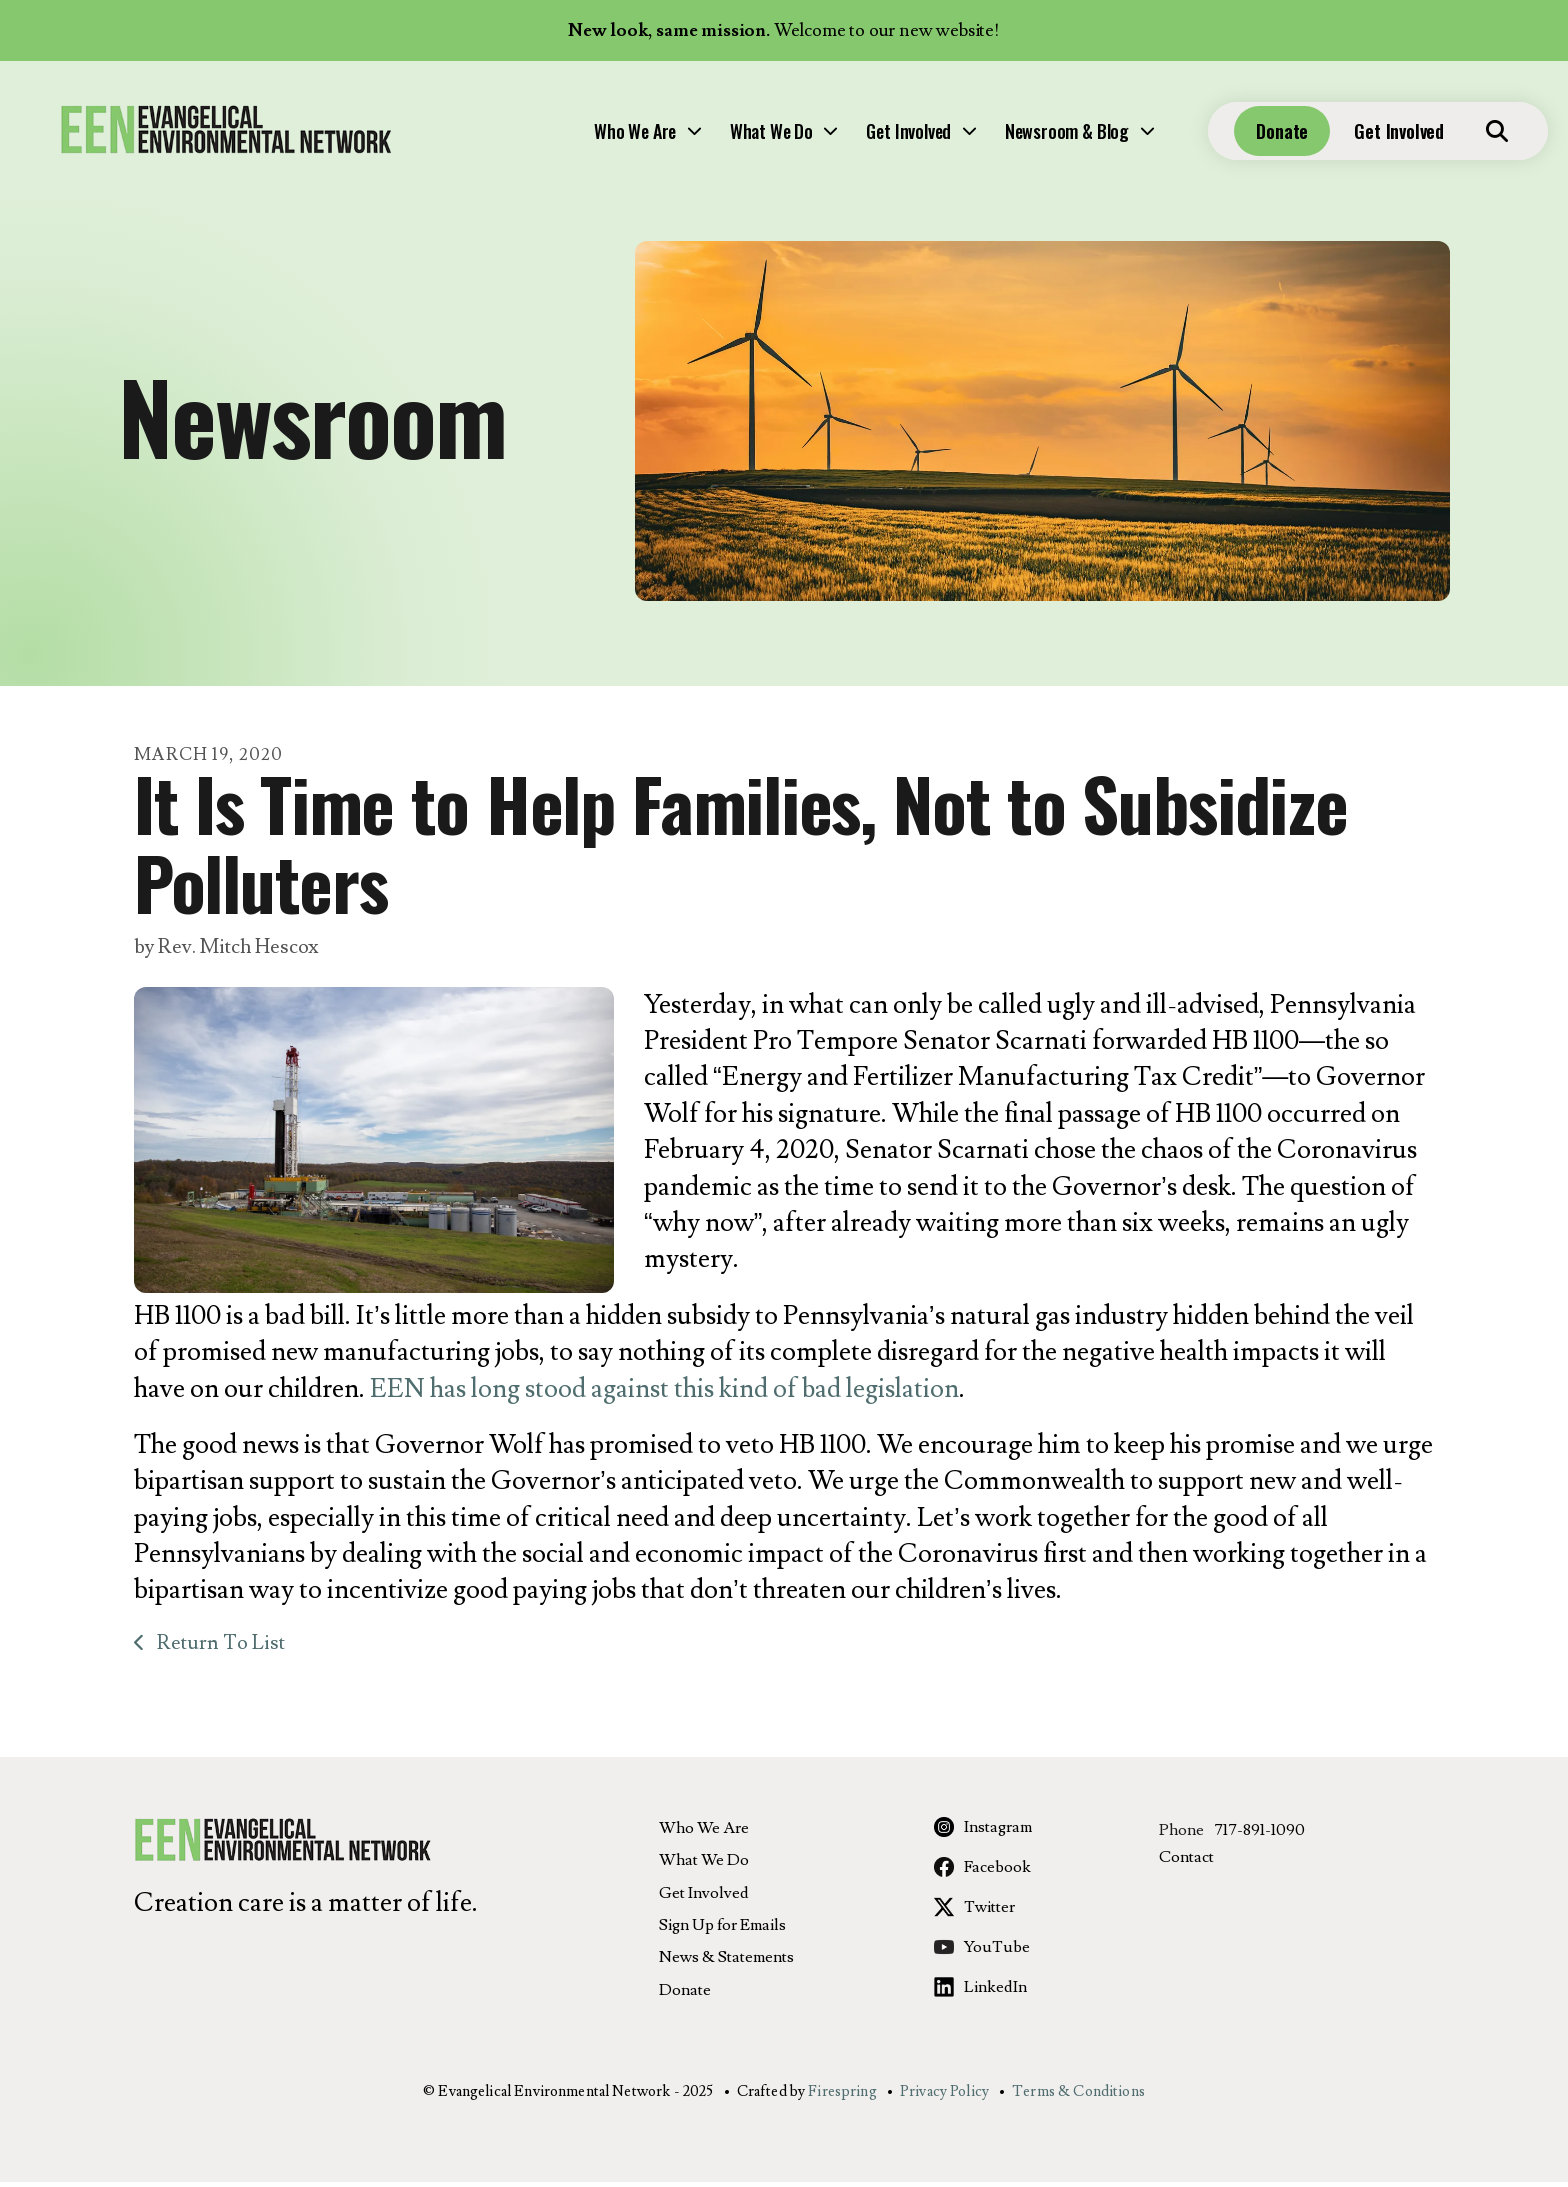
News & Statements (726, 1963)
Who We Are (465, 136)
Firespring (842, 2097)
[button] (1457, 136)
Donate (1242, 136)
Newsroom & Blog (897, 136)
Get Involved (738, 136)
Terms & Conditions (1078, 2097)
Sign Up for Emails (722, 1931)
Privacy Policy (944, 2097)
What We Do (601, 136)
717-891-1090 (1259, 1836)
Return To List (219, 1649)
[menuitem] (476, 136)
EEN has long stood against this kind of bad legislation (665, 1394)
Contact (1186, 1863)
